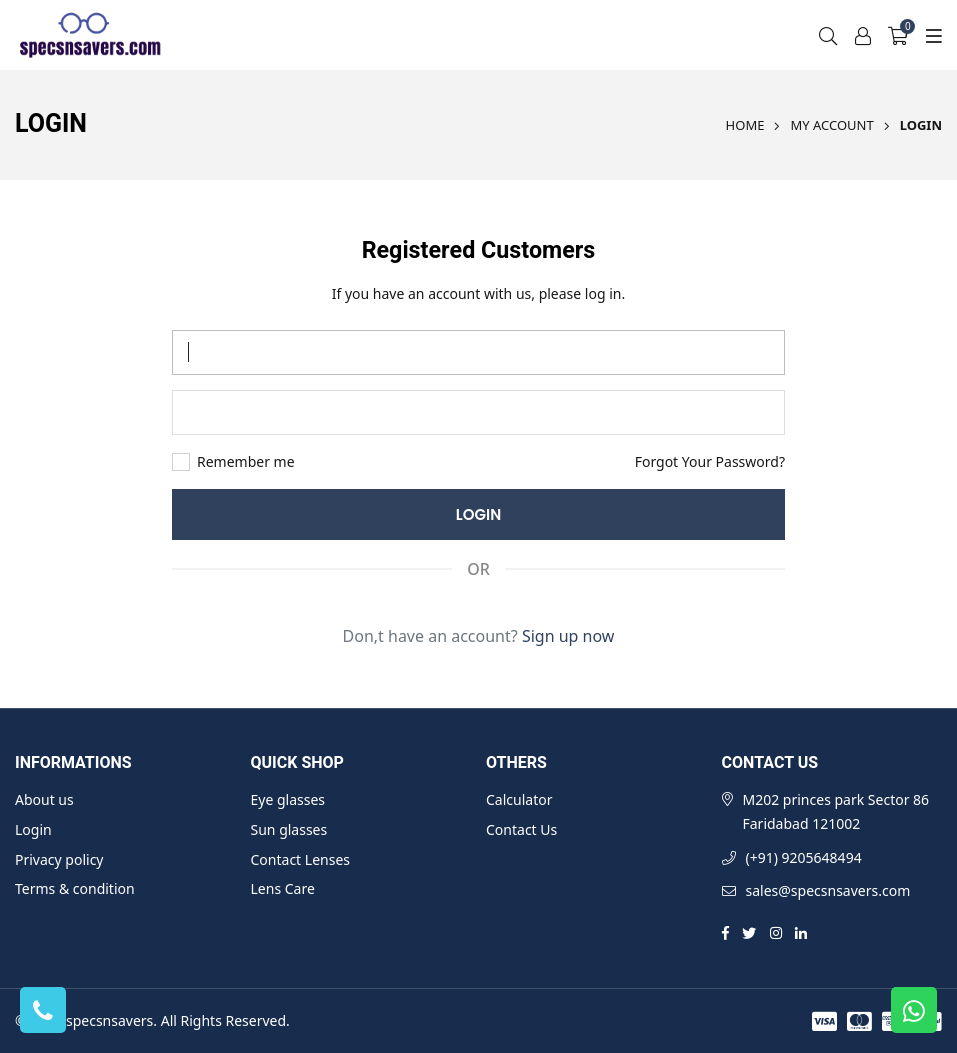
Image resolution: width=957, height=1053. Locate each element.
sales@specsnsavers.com (828, 890)
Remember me (246, 462)
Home (745, 125)
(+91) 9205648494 (804, 857)
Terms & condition (75, 888)
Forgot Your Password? (710, 461)
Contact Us (521, 829)
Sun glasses (289, 829)
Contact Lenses (300, 859)
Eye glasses (288, 799)
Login (33, 829)
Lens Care (283, 888)
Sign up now (568, 636)
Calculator (519, 799)
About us (44, 799)
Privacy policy (59, 859)
